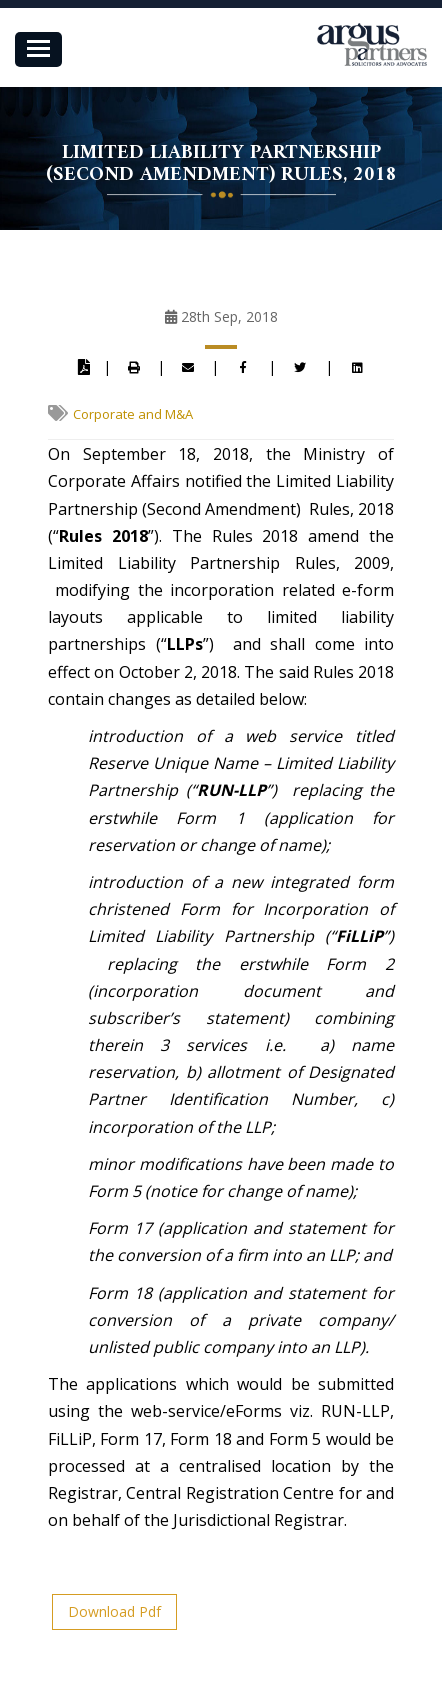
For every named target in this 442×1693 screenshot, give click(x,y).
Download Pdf (114, 1611)
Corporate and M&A (133, 414)
